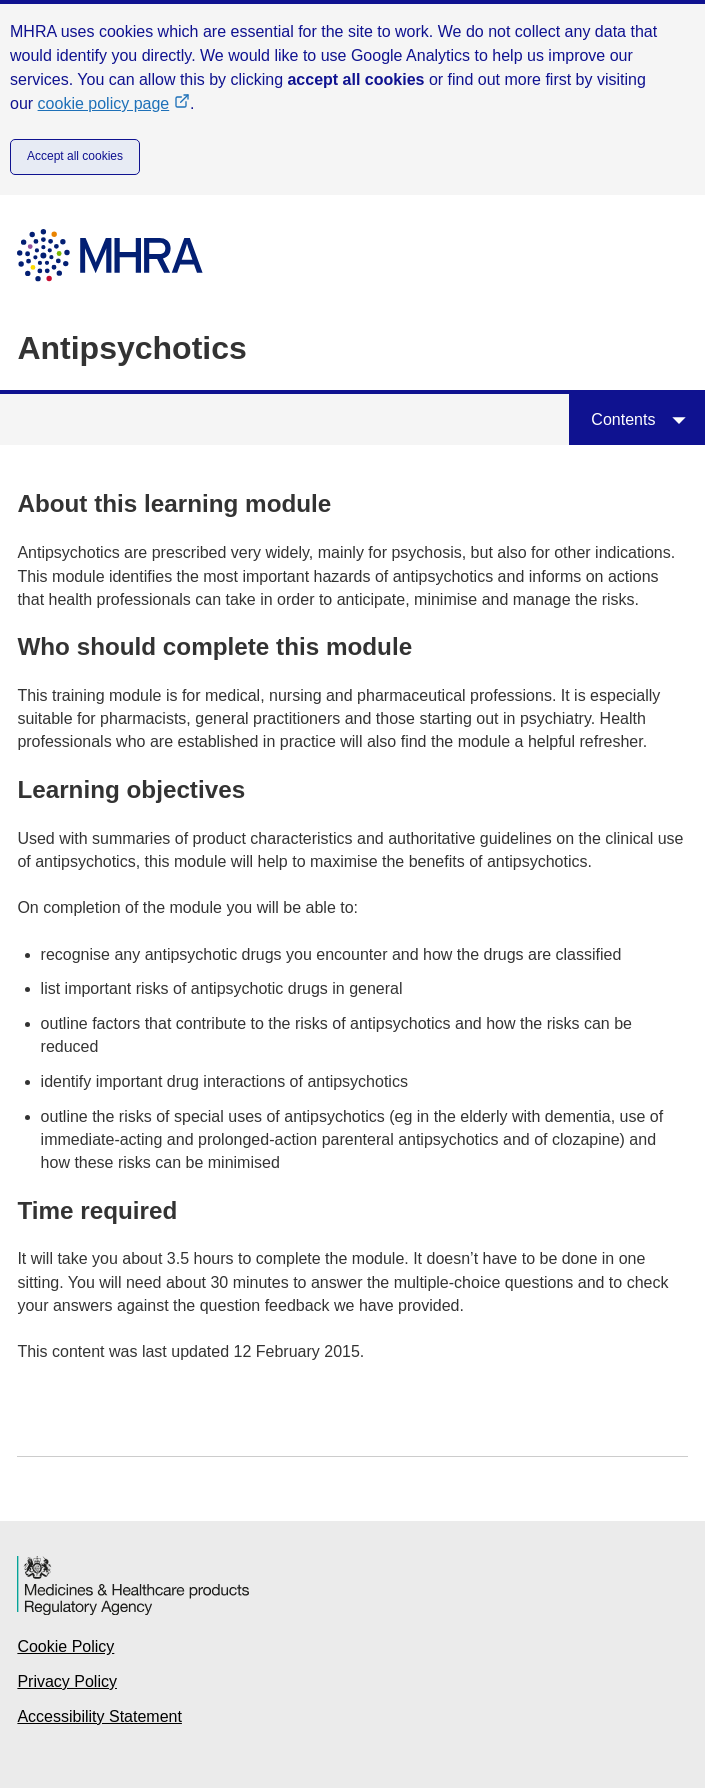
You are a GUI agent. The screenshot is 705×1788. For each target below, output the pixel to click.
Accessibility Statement (99, 1716)
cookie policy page (114, 103)
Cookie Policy (65, 1646)
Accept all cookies (75, 156)
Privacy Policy (67, 1681)
